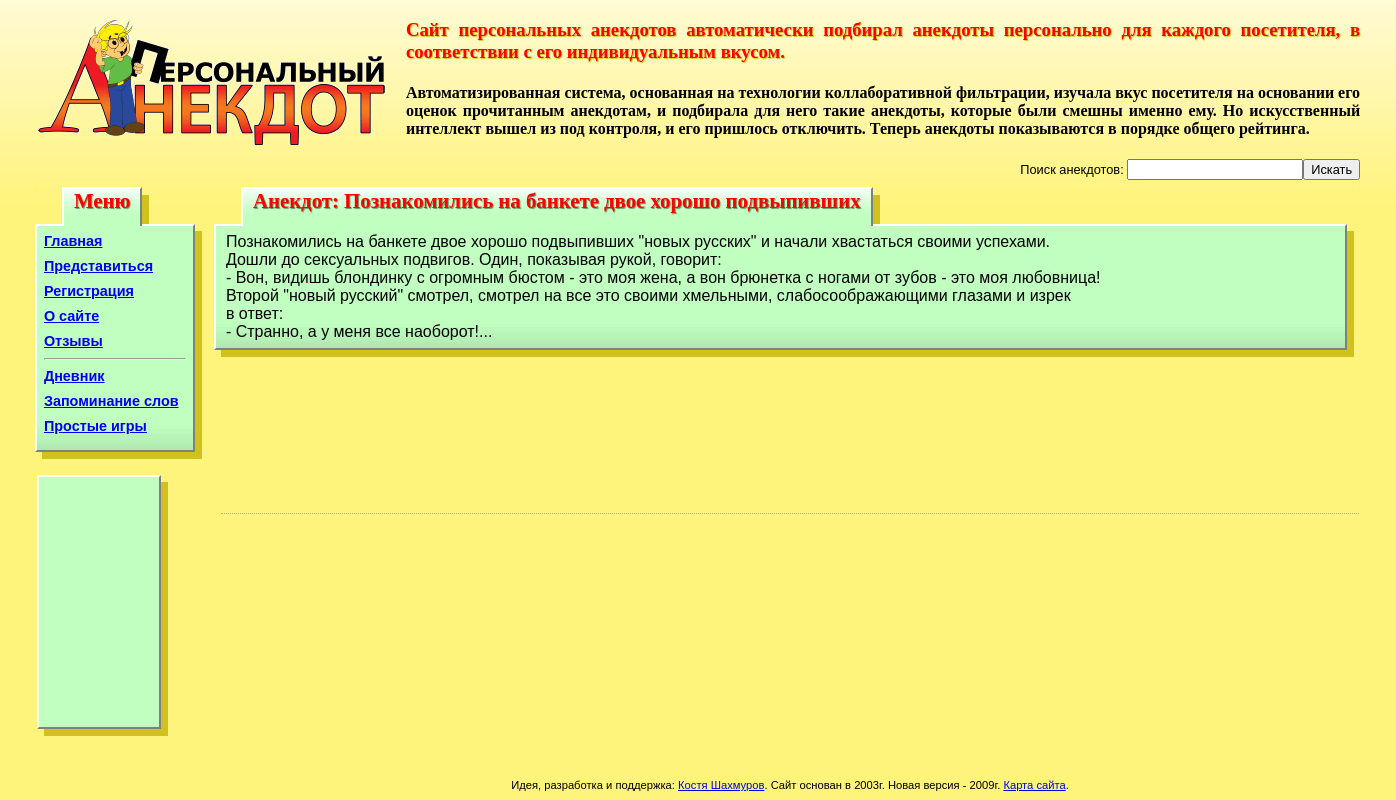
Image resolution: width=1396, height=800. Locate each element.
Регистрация (89, 291)
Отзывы (73, 341)
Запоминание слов (111, 401)
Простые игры (95, 426)
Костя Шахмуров (721, 785)
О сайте (71, 316)
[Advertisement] (99, 607)
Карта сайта (1034, 785)
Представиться (98, 266)
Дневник (74, 376)
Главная (73, 241)
